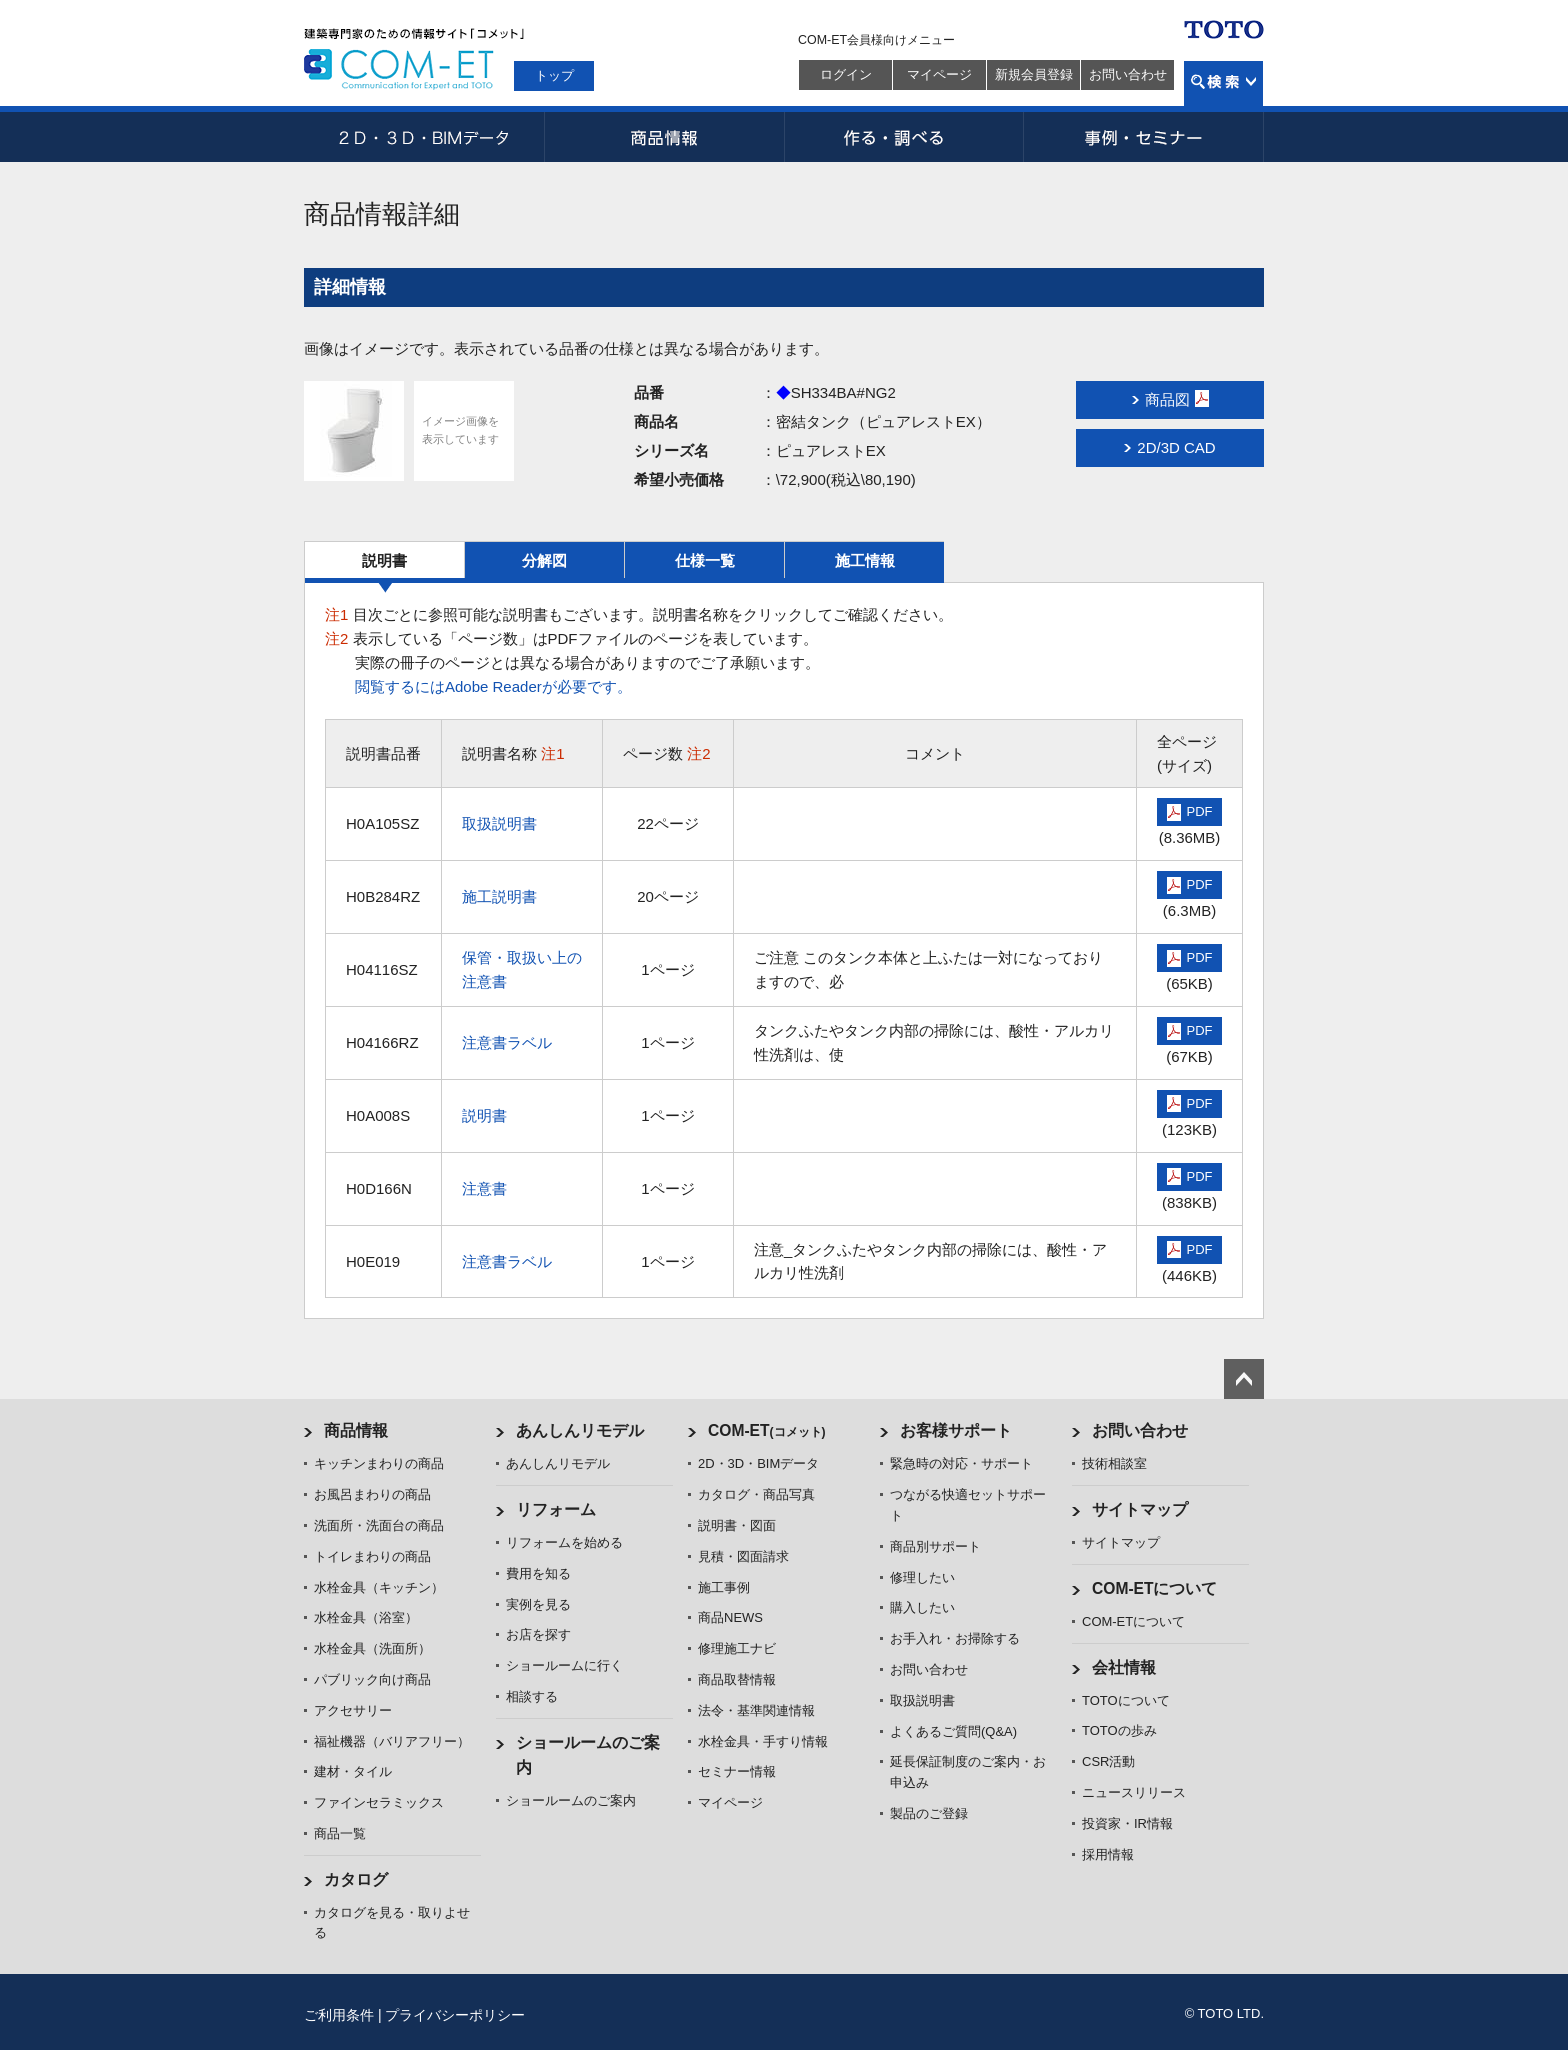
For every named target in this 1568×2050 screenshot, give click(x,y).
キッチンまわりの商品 (379, 1463)
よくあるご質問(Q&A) (953, 1731)
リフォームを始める (564, 1542)
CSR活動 (1108, 1761)
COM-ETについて (1155, 1588)
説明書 (384, 560)
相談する (532, 1696)
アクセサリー (353, 1710)
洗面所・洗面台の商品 (379, 1525)
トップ (554, 75)
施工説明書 (499, 896)
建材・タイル (353, 1771)
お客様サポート (956, 1430)
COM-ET (767, 1430)
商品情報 (664, 137)
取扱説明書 (499, 823)
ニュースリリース (1134, 1792)
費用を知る (538, 1573)
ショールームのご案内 (571, 1800)
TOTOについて (1126, 1700)
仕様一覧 (705, 560)
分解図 (544, 560)
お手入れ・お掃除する (955, 1638)
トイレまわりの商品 (372, 1556)
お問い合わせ (1128, 74)
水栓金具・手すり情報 (763, 1741)
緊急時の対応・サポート (961, 1463)
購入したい (922, 1607)
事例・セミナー (1144, 137)
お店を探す (538, 1634)
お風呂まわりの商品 (372, 1494)
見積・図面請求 (743, 1556)
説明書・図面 (737, 1525)
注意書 (484, 1188)
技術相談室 (1114, 1463)
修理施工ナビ (737, 1648)
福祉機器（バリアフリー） (392, 1741)
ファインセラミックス (379, 1802)
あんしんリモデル (580, 1430)
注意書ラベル (507, 1042)
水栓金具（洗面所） (372, 1648)
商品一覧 (340, 1833)
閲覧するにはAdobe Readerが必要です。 (493, 686)
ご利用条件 (339, 2015)
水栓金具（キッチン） (379, 1587)
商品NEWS (730, 1617)
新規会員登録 (1034, 74)
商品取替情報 (737, 1679)
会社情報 (1124, 1667)
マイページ (939, 74)
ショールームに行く (564, 1665)
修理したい (922, 1577)
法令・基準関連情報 (756, 1710)
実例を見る (538, 1604)
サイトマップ (1140, 1509)
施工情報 (865, 560)
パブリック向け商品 (372, 1679)
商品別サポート (935, 1546)
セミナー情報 (737, 1771)
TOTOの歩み (1119, 1730)
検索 (1223, 83)
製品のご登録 (929, 1813)
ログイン (846, 74)
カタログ (356, 1879)
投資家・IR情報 (1127, 1823)
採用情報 (1108, 1854)
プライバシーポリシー (455, 2015)
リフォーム (556, 1509)
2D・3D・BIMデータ (424, 137)
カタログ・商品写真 (756, 1494)
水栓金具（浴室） (366, 1617)
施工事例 (724, 1587)
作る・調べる (904, 137)
